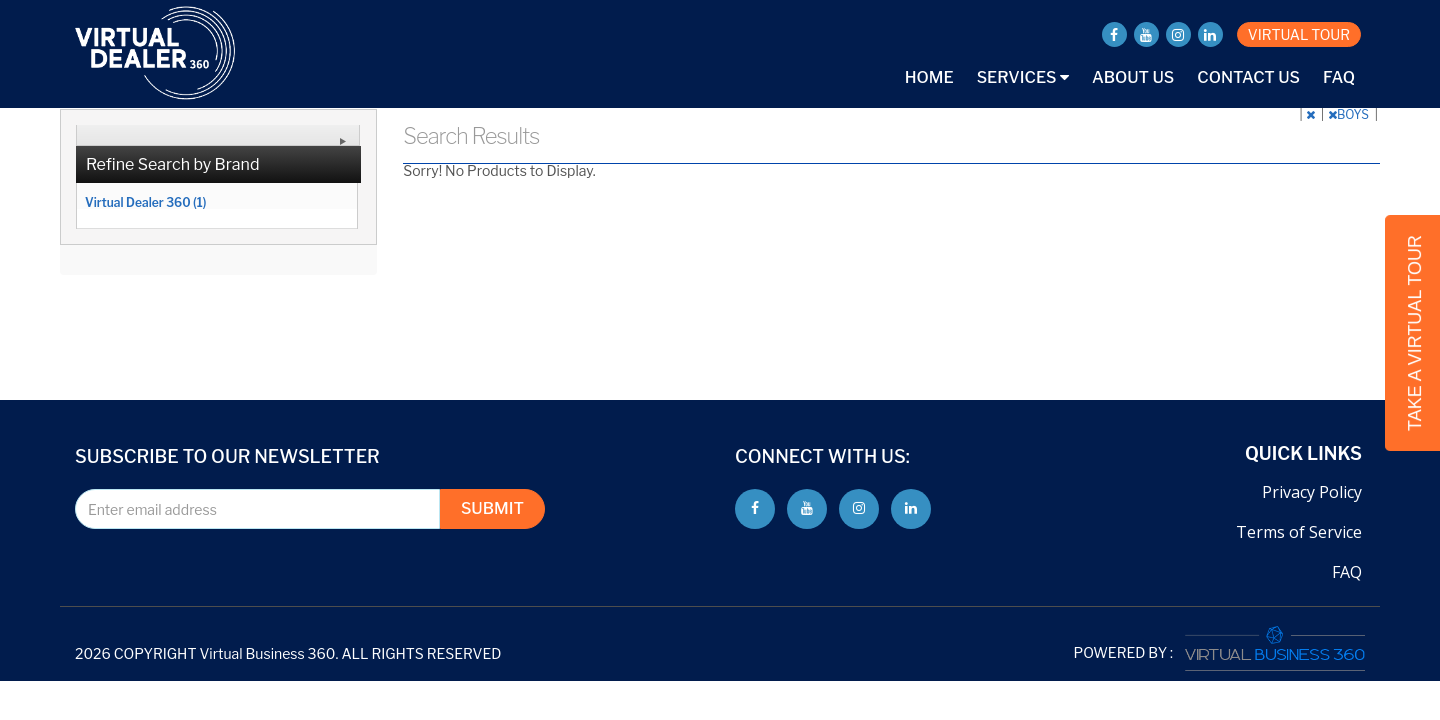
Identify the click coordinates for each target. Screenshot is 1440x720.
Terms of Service (1299, 532)
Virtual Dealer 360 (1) (145, 202)
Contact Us (1248, 77)
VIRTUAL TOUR (1299, 34)
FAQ (1339, 77)
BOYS (1350, 114)
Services (1023, 77)
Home (929, 77)
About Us (1133, 77)
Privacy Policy (1312, 492)
